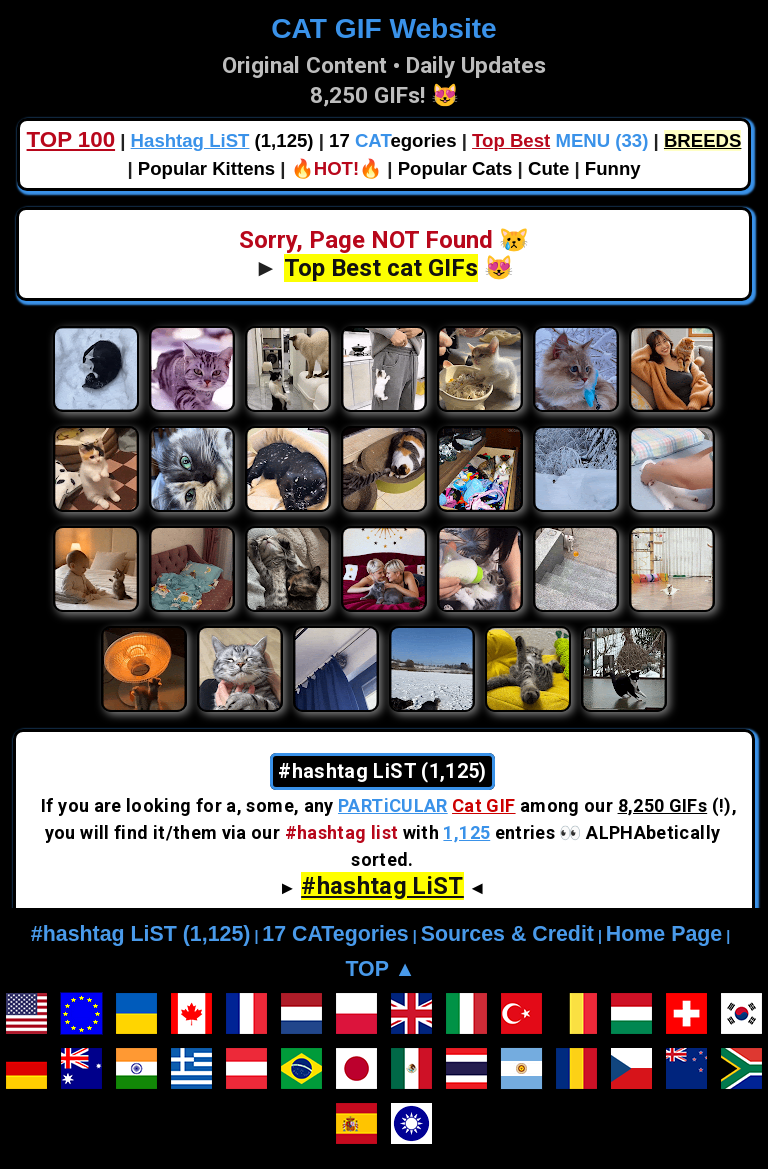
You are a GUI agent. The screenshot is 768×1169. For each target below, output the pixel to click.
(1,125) (222, 140)
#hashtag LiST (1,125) (141, 934)
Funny (613, 168)
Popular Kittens (206, 168)
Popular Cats (455, 168)
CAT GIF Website (383, 28)
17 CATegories (335, 934)
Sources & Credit (507, 934)
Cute (548, 168)
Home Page (664, 934)
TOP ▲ (380, 969)
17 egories (392, 140)
